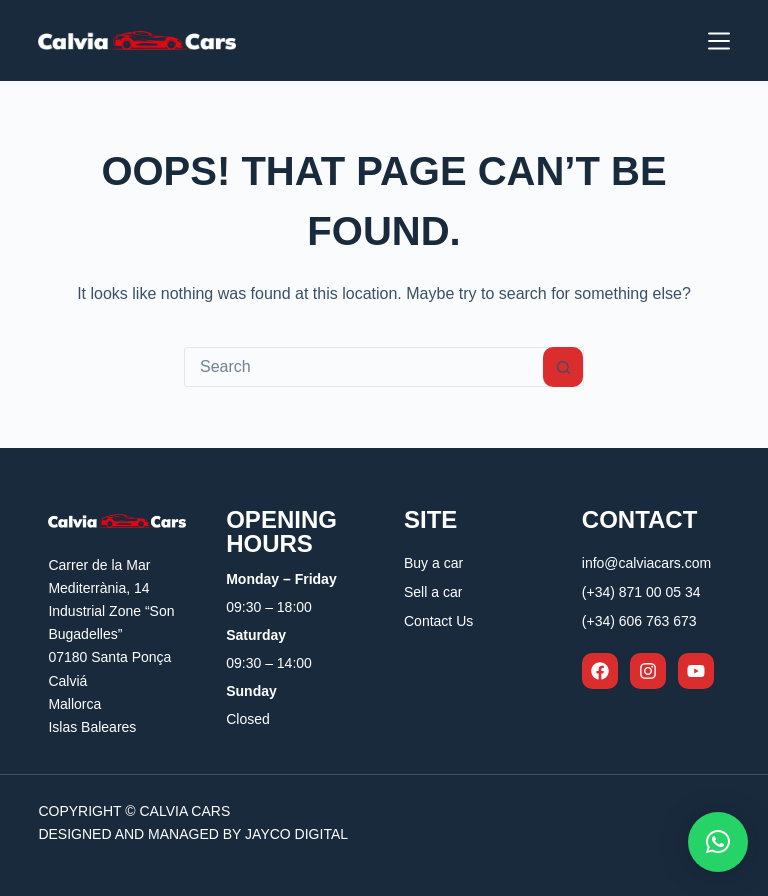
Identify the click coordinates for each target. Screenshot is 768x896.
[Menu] (719, 41)
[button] (718, 842)
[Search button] (563, 367)
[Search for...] (364, 367)
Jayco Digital (296, 834)
